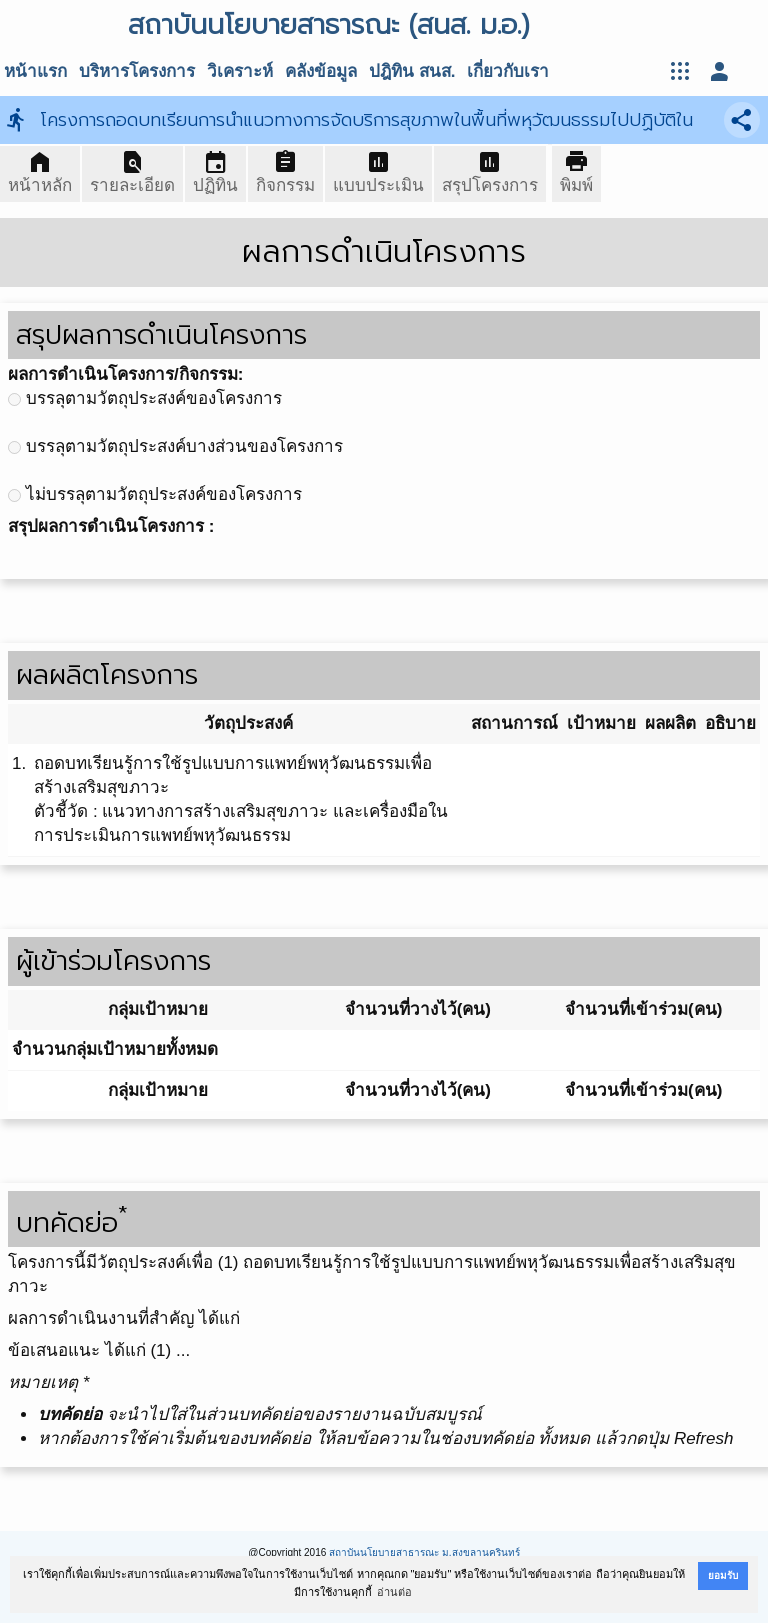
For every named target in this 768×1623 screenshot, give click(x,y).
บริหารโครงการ (137, 71)
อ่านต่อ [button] (394, 1592)
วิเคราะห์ (240, 71)
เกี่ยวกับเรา (508, 71)
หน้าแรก (35, 71)
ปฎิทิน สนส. (412, 71)
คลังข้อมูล (321, 71)
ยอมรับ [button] (723, 1575)
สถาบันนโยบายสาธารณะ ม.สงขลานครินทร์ (424, 1552)
